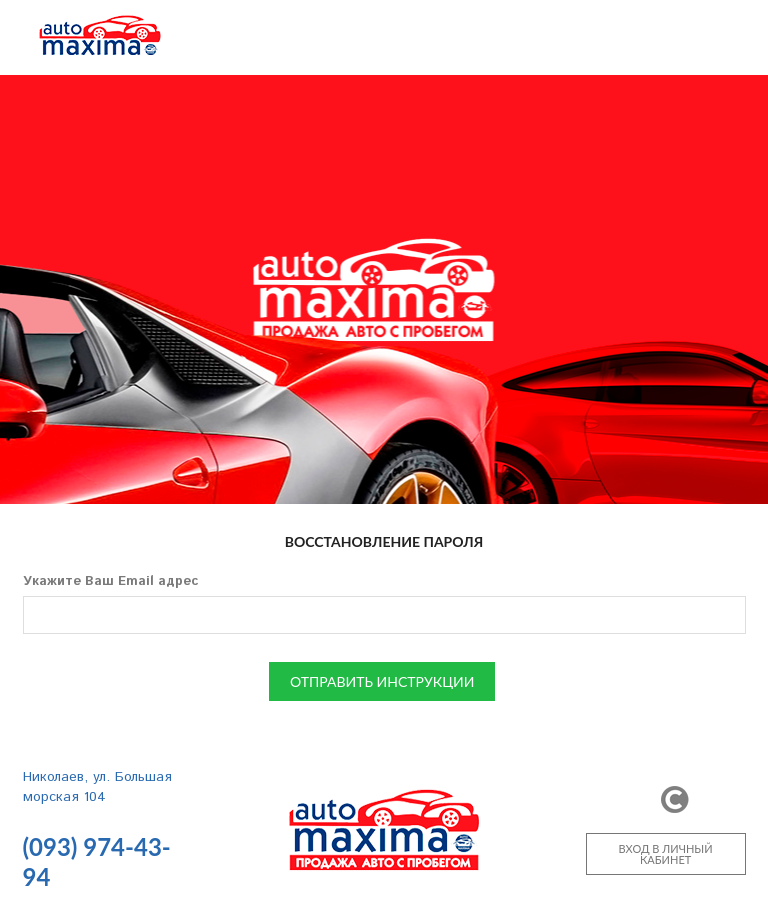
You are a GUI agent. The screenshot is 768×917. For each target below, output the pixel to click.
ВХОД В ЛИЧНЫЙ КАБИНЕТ (666, 854)
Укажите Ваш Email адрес (110, 581)
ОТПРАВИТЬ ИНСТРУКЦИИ (382, 681)
